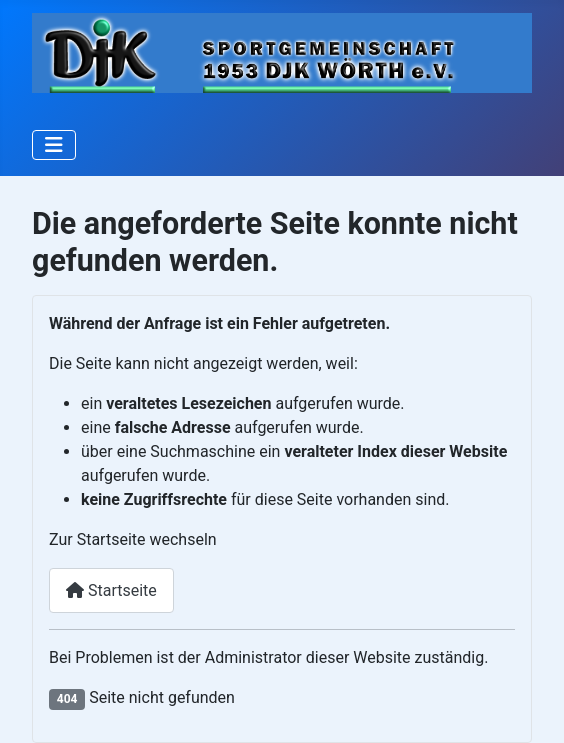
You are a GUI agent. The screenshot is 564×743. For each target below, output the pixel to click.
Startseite (111, 590)
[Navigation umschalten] (54, 145)
